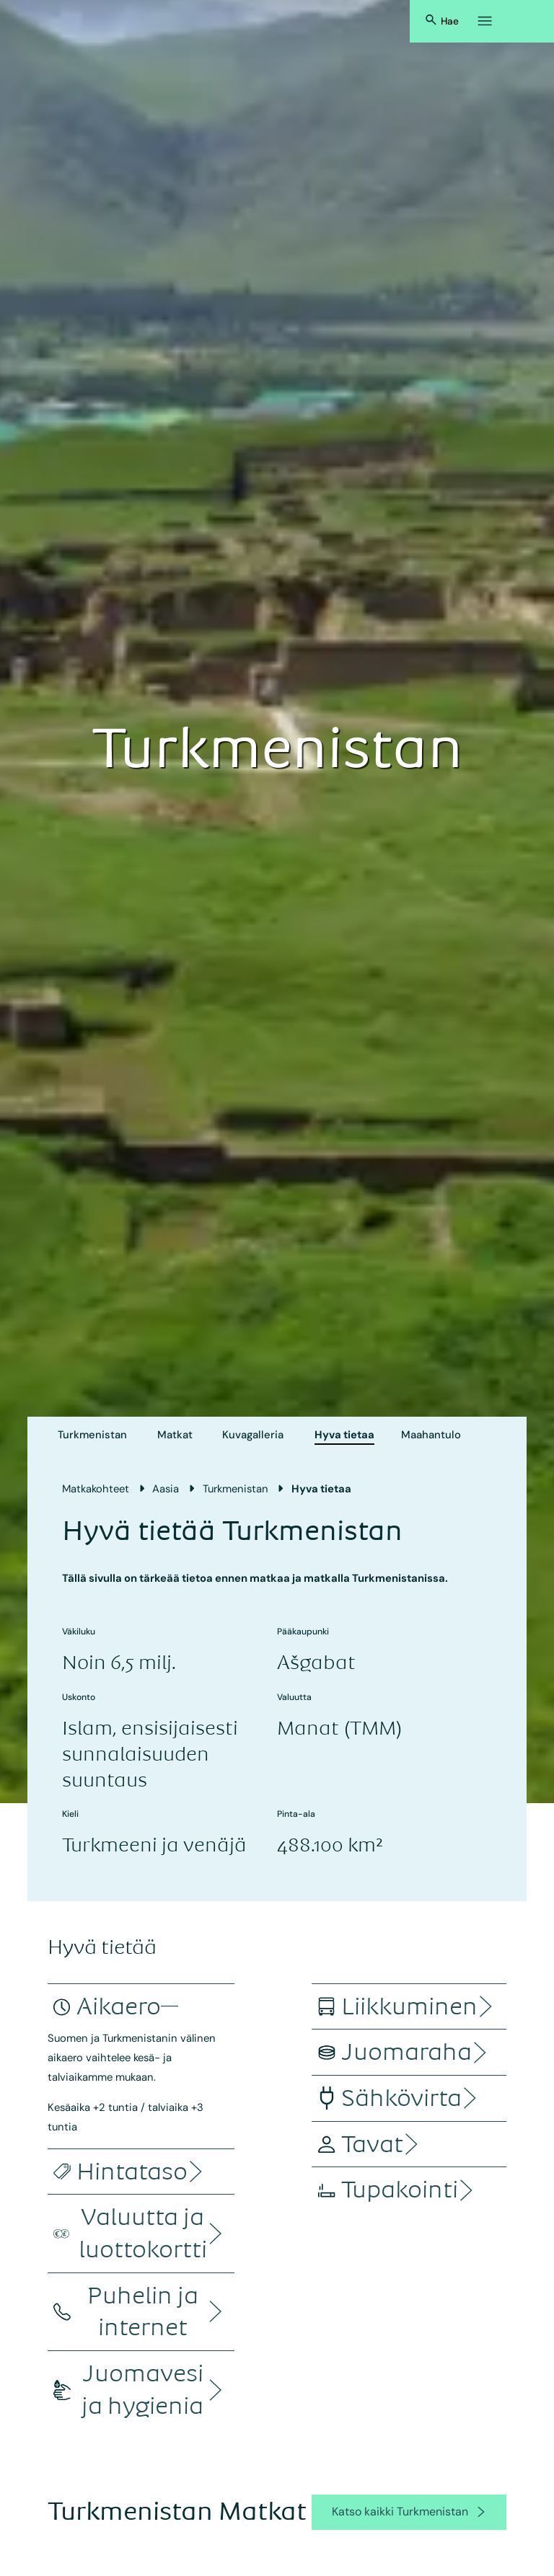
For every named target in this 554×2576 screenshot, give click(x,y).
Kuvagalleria (252, 1435)
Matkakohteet (95, 1489)
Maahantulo (431, 1435)
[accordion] (119, 2007)
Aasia (165, 1489)
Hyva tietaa (344, 1435)
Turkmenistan (92, 1435)
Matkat (175, 1435)
